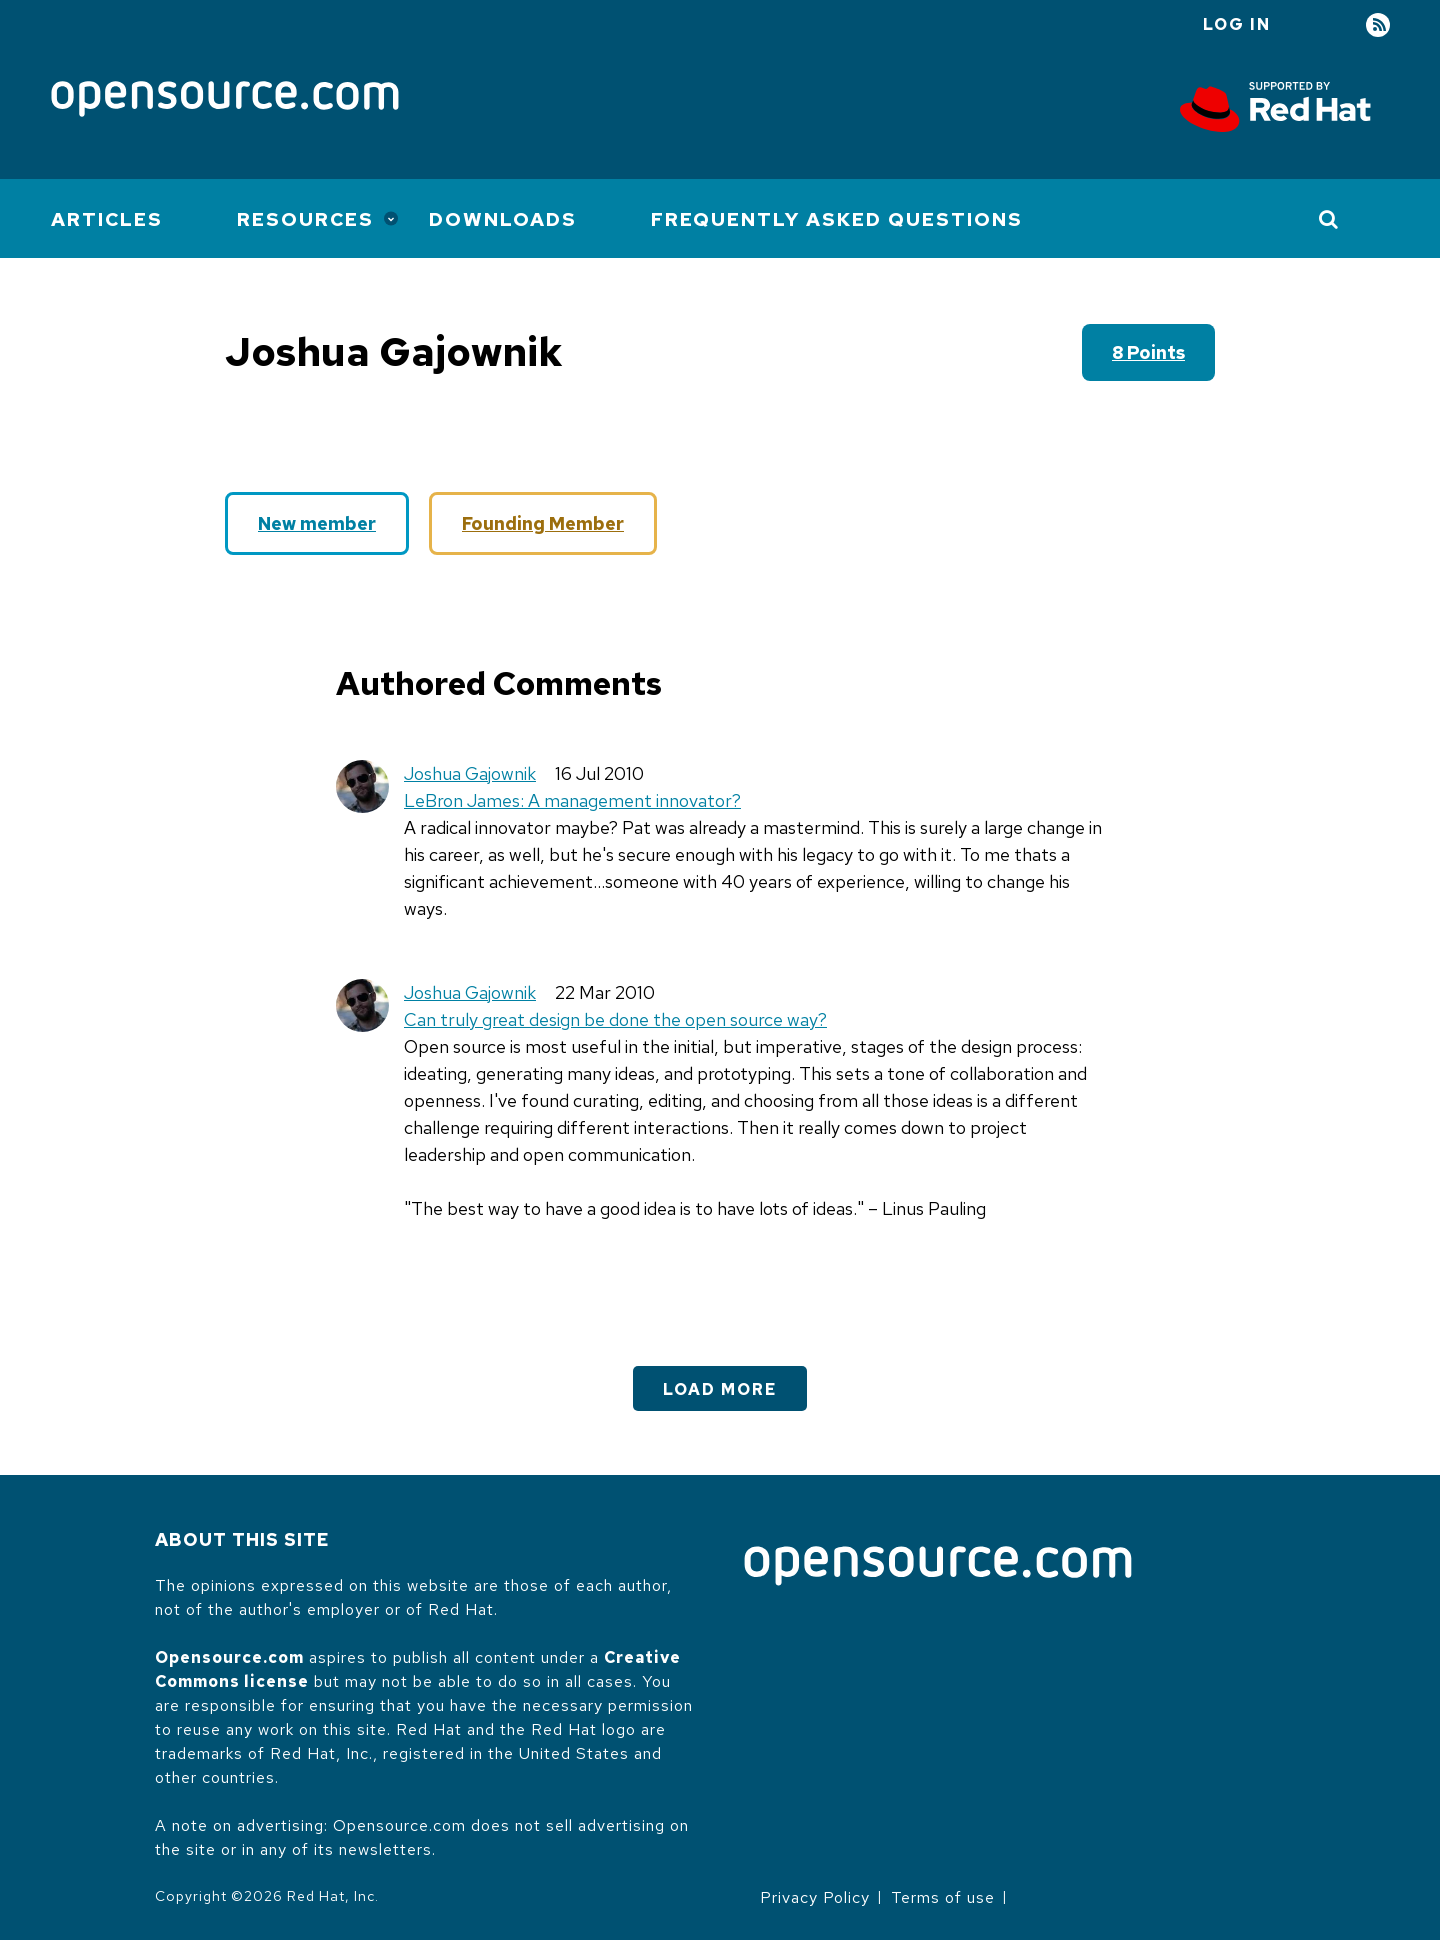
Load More (720, 1389)
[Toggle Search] (1329, 219)
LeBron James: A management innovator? (572, 800)
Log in (1237, 24)
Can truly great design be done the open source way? (615, 1019)
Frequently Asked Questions (837, 219)
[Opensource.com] (225, 100)
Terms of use (943, 1897)
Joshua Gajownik (470, 773)
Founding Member (543, 523)
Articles (107, 219)
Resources (305, 219)
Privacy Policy (815, 1897)
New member (317, 523)
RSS (1378, 25)
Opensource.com (229, 1657)
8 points (1148, 352)
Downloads (503, 219)
